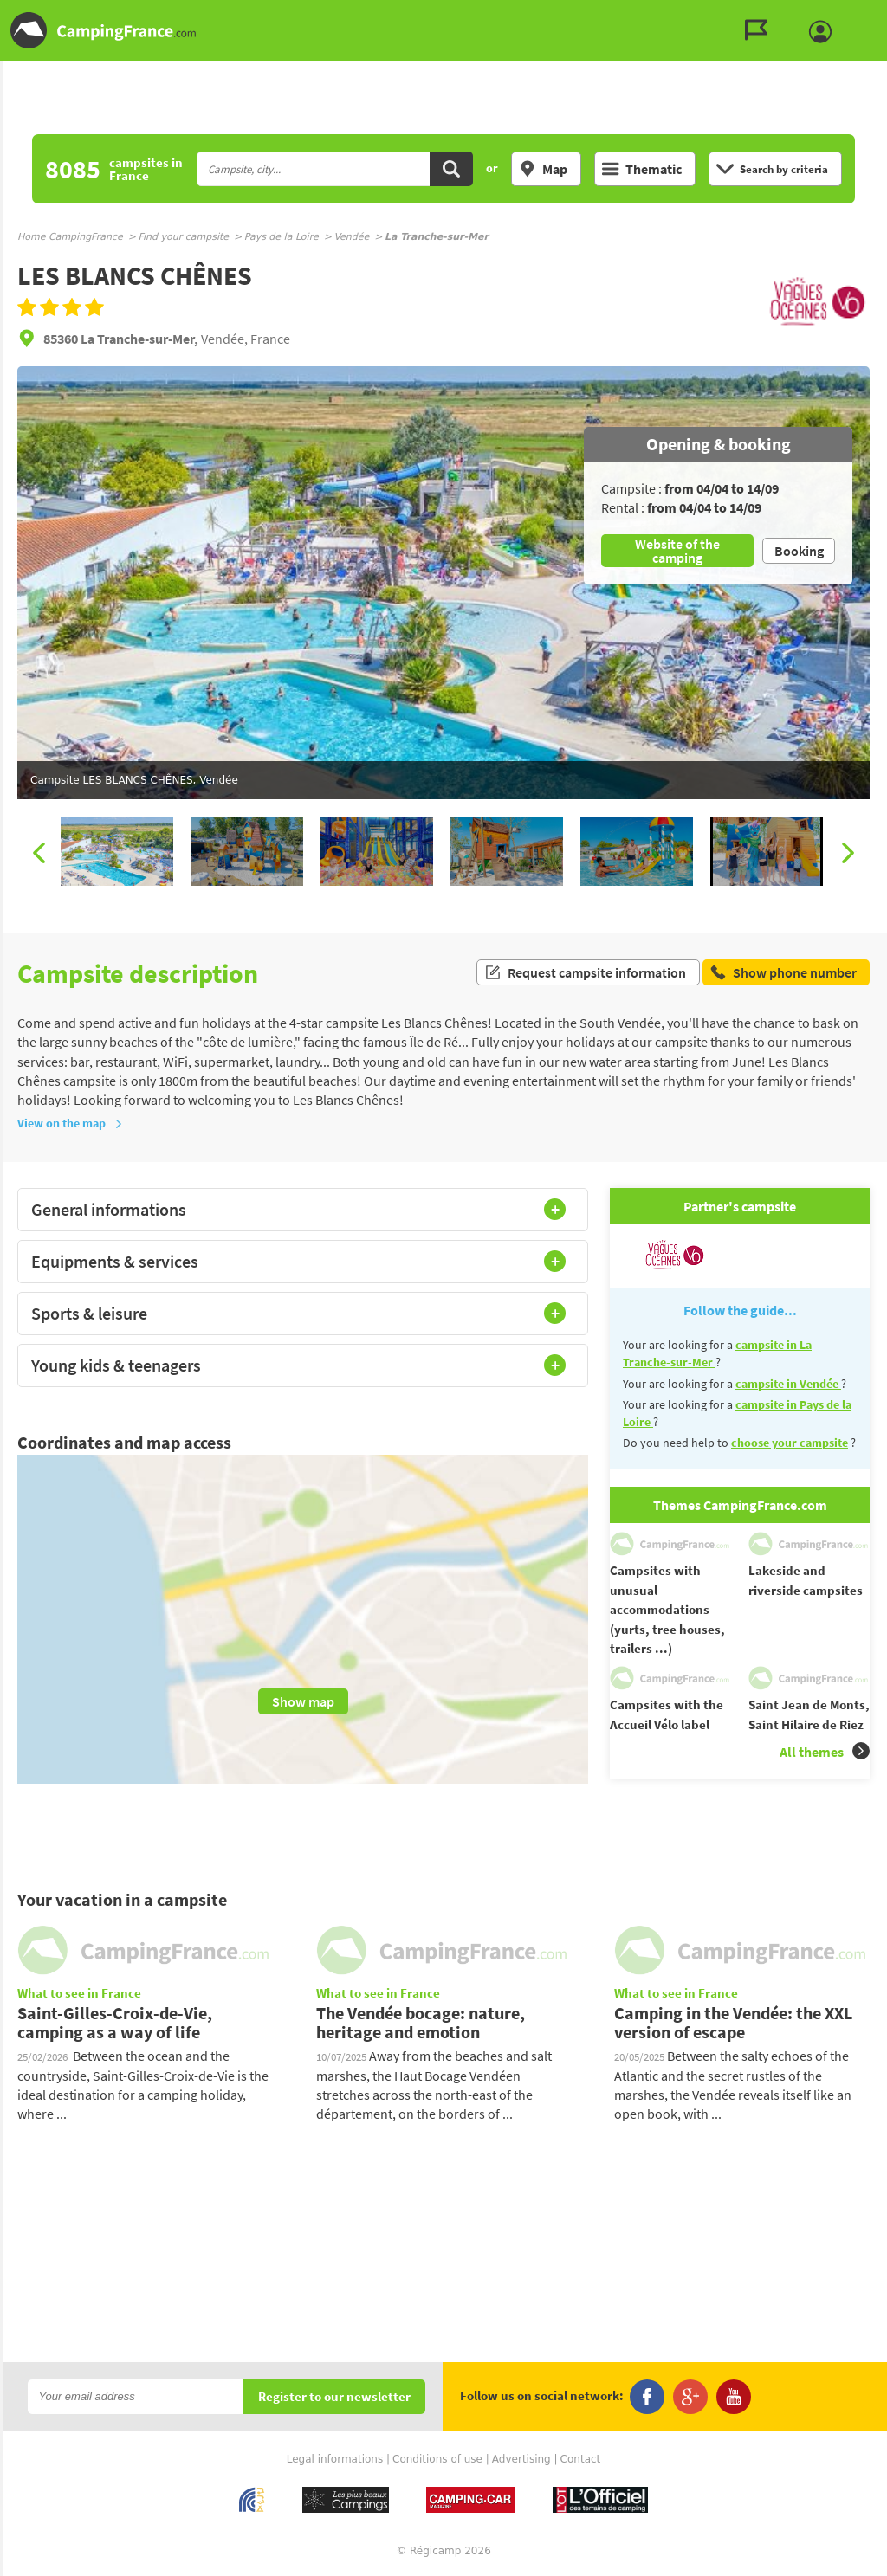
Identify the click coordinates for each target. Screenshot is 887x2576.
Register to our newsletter (334, 2397)
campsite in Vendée (788, 1383)
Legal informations (335, 2459)
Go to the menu (866, 14)
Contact (580, 2459)
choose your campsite (789, 1442)
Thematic (642, 169)
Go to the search (884, 14)
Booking (799, 550)
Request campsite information (585, 973)
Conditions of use (437, 2459)
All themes (825, 1751)
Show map (303, 1701)
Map (543, 169)
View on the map (70, 1123)
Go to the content (874, 14)
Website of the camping (677, 550)
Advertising (521, 2459)
